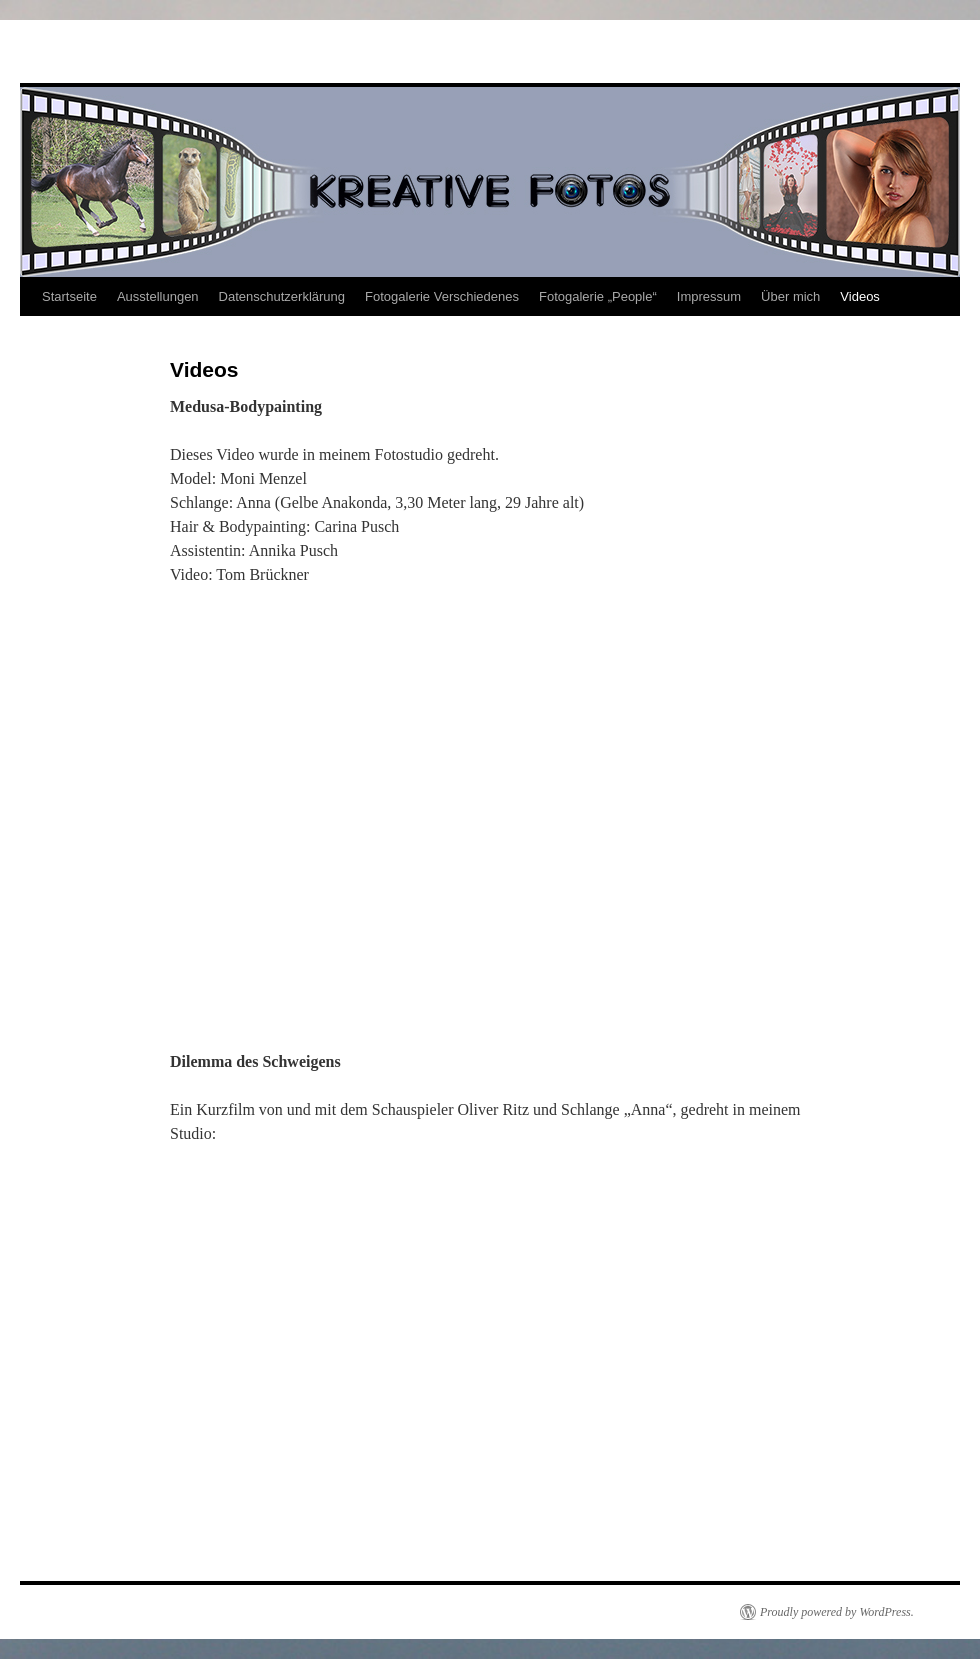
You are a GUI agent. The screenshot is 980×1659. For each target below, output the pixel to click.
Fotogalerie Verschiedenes (442, 296)
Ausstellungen (158, 296)
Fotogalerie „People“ (598, 296)
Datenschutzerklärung (282, 296)
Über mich (790, 296)
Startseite (69, 296)
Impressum (709, 296)
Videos (860, 296)
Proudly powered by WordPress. (837, 1612)
